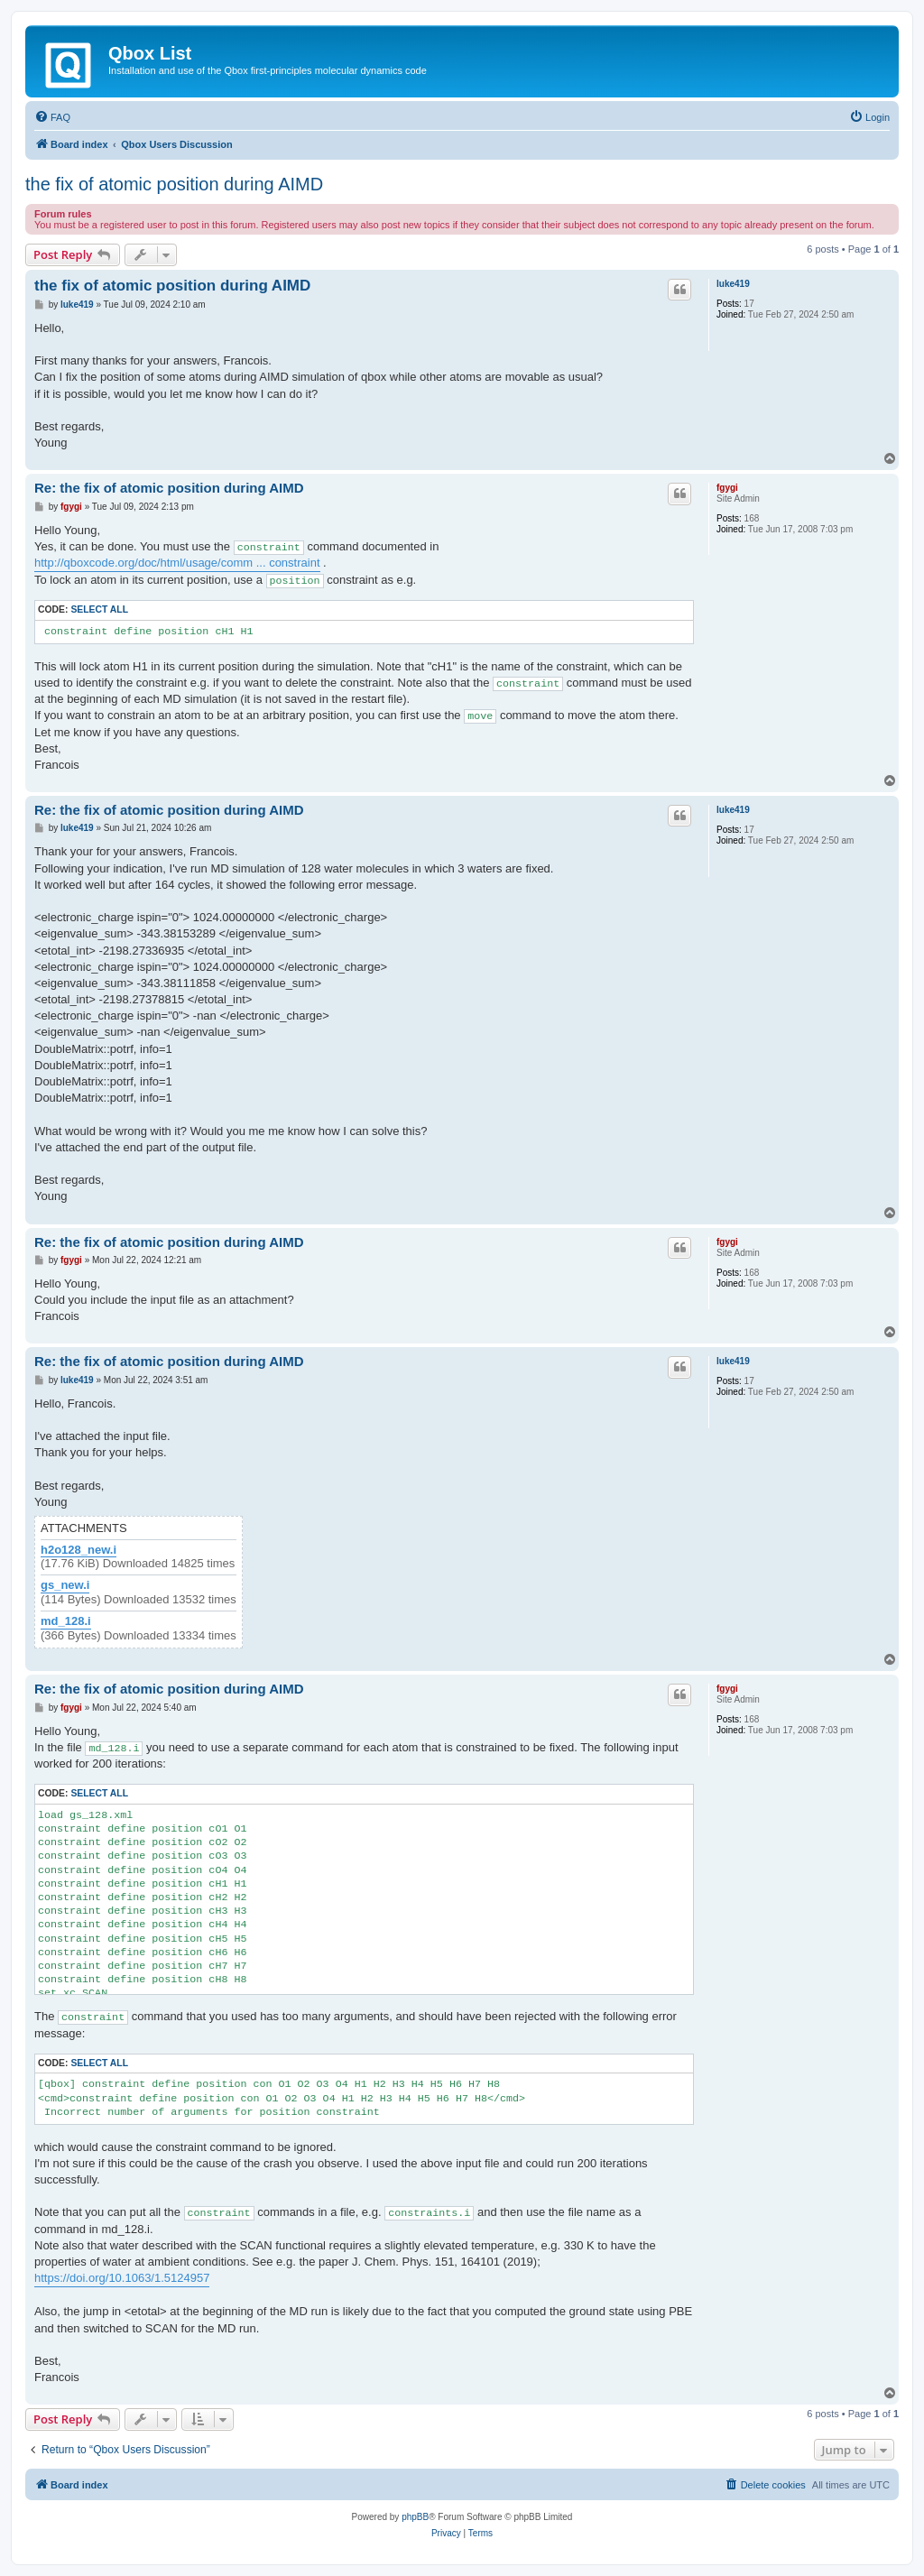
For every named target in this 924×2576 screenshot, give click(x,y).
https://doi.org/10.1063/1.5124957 (121, 2278)
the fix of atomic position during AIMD (174, 184)
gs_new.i (65, 1585)
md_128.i (66, 1621)
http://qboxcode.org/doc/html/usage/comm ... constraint (177, 562)
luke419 (733, 284)
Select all (99, 609)
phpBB (415, 2517)
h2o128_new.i (78, 1550)
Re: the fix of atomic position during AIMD (169, 487)
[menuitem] (52, 117)
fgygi (727, 488)
